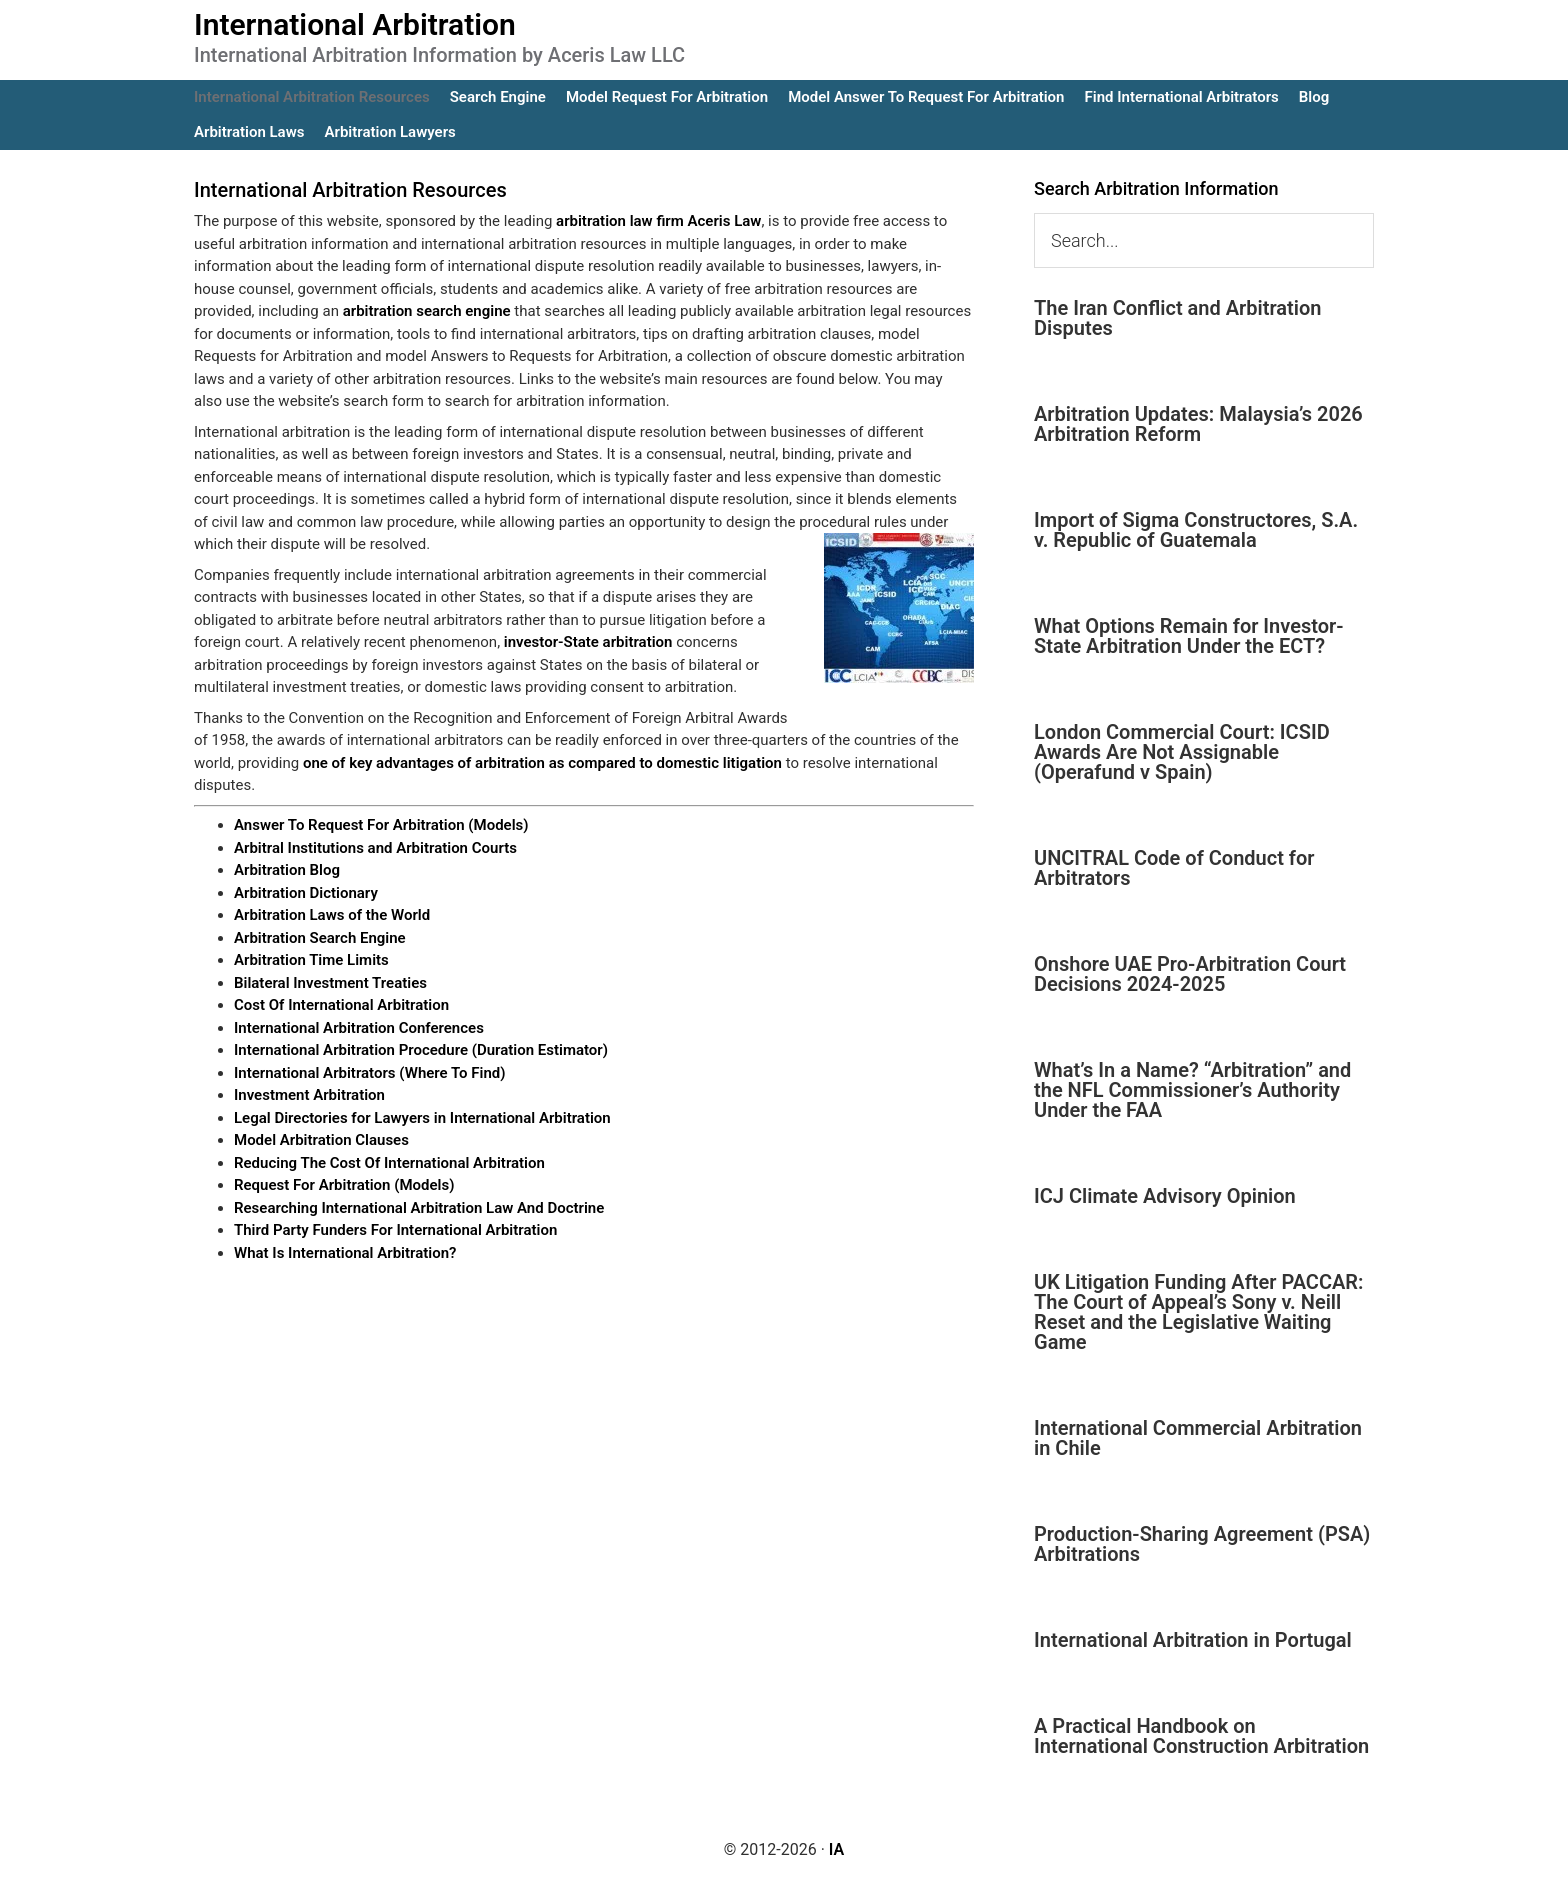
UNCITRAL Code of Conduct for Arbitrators (1174, 868)
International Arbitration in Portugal (1193, 1640)
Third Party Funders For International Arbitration (395, 1230)
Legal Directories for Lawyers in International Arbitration (422, 1118)
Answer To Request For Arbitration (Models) (381, 825)
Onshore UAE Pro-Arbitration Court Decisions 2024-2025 (1190, 974)
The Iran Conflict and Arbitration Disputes (1177, 318)
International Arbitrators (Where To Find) (370, 1073)
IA (836, 1849)
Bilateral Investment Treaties (330, 983)
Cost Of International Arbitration (341, 1005)
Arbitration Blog (287, 870)
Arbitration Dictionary (306, 893)
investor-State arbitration (588, 642)
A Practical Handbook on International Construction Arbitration (1201, 1736)
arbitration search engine (427, 311)
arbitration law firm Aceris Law (658, 221)
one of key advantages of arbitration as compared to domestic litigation (542, 763)
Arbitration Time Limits (311, 960)
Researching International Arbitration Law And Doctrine (419, 1208)
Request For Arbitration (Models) (344, 1185)
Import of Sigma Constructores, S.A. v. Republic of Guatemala (1196, 530)
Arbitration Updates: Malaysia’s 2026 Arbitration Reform (1198, 424)
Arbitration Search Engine (320, 938)
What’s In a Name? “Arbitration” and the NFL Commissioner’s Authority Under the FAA (1192, 1090)
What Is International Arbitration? (345, 1253)
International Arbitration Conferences (359, 1028)
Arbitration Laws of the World (332, 915)
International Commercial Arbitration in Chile (1198, 1438)
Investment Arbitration (309, 1095)
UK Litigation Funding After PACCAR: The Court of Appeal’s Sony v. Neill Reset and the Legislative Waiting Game (1199, 1312)
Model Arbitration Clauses (321, 1140)
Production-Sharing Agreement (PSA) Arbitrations (1202, 1544)
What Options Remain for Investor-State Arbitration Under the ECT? (1189, 636)
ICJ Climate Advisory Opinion (1165, 1196)
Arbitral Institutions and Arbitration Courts (375, 848)
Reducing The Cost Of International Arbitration (389, 1163)
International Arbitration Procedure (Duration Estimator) (421, 1050)
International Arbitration (355, 24)
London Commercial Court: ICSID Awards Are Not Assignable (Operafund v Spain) (1182, 752)
